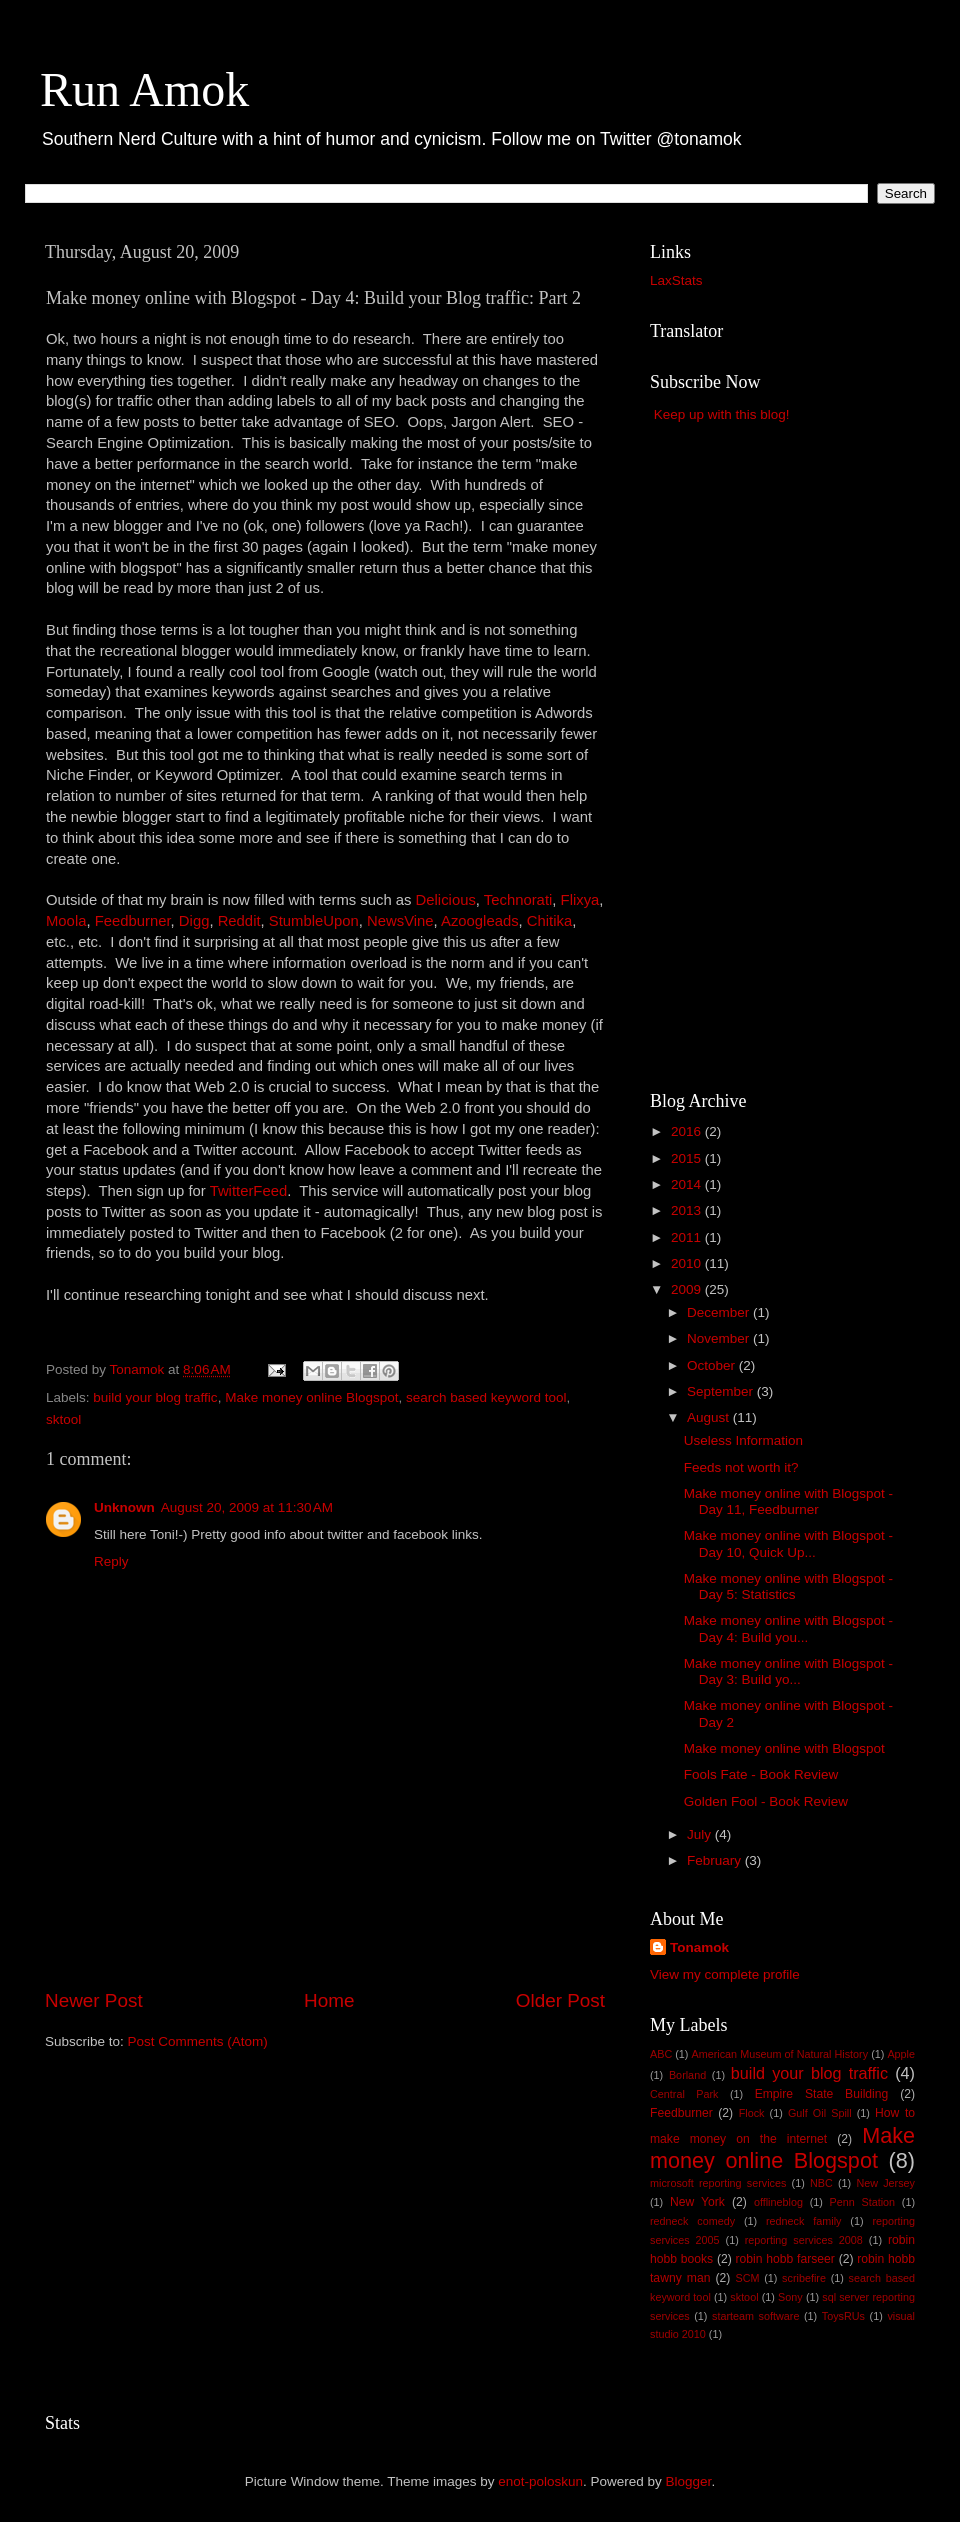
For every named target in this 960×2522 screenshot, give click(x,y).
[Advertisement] (325, 1931)
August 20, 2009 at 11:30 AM (247, 1507)
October (713, 1365)
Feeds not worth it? (741, 1467)
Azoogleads (480, 921)
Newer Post (94, 2000)
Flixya (580, 900)
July (701, 1834)
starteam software (755, 2316)
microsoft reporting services (718, 2183)
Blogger (689, 2481)
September (722, 1391)
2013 (688, 1210)
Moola (66, 921)
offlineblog (778, 2202)
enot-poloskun (540, 2481)
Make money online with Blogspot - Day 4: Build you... (788, 1628)
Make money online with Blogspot (784, 1748)
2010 (688, 1263)
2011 (688, 1237)
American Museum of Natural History (780, 2054)
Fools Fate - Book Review (761, 1774)
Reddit (239, 921)
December (720, 1312)
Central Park (684, 2094)
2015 (688, 1158)
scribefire (804, 2278)
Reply (111, 1561)
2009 (688, 1289)
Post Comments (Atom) (198, 2041)
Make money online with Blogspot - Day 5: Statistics (788, 1586)
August (710, 1417)
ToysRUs (843, 2316)
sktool (63, 1419)
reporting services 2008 (804, 2240)
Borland (687, 2075)
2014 (688, 1184)
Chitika (549, 921)
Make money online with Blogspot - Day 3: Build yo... (788, 1671)
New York (697, 2202)
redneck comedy (692, 2221)
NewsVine (400, 921)
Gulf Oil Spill (820, 2113)
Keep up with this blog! (722, 414)
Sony (790, 2297)
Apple (901, 2054)
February (716, 1860)
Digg (194, 921)
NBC (821, 2183)
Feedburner (133, 921)
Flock (752, 2113)
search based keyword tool (486, 1397)
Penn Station (863, 2202)
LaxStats (676, 280)
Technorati (518, 900)
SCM (747, 2278)
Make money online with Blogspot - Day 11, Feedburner (788, 1501)
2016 (688, 1131)
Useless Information (743, 1440)
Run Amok (144, 89)
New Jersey (885, 2183)
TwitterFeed (249, 1191)
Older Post (560, 2000)
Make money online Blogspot (311, 1397)
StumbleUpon (314, 921)
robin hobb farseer (785, 2259)
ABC (661, 2054)
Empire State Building (822, 2094)
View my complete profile (725, 1974)
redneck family (803, 2221)
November (720, 1338)
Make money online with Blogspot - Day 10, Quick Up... (788, 1543)
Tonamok (699, 1947)
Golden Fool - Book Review (766, 1801)
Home (329, 2000)
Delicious (446, 900)
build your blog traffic (155, 1397)
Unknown (124, 1507)
